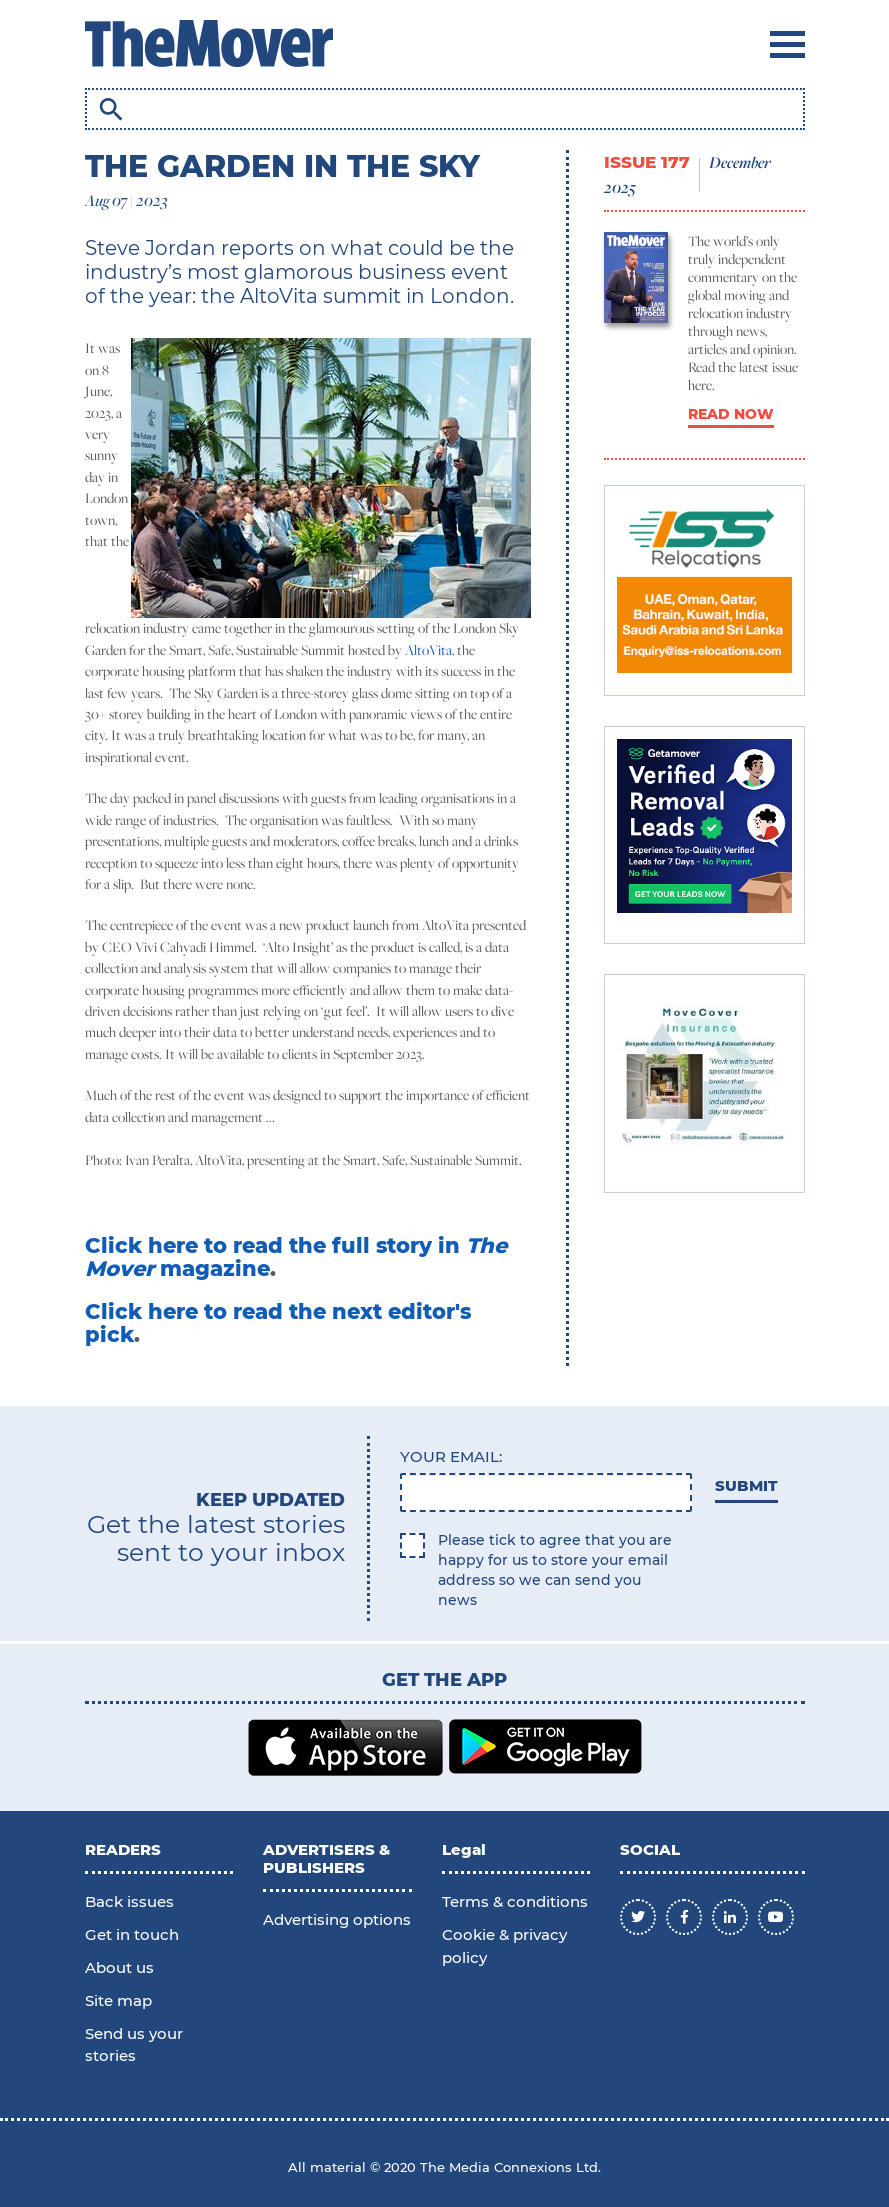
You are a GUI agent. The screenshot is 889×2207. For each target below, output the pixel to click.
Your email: (451, 1456)
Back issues (129, 1901)
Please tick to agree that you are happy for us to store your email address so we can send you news (555, 1570)
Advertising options (337, 1919)
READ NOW (731, 414)
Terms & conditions (515, 1901)
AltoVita (428, 650)
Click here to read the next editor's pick (278, 1323)
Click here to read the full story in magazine (296, 1257)
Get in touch (132, 1934)
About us (119, 1967)
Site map (118, 2000)
